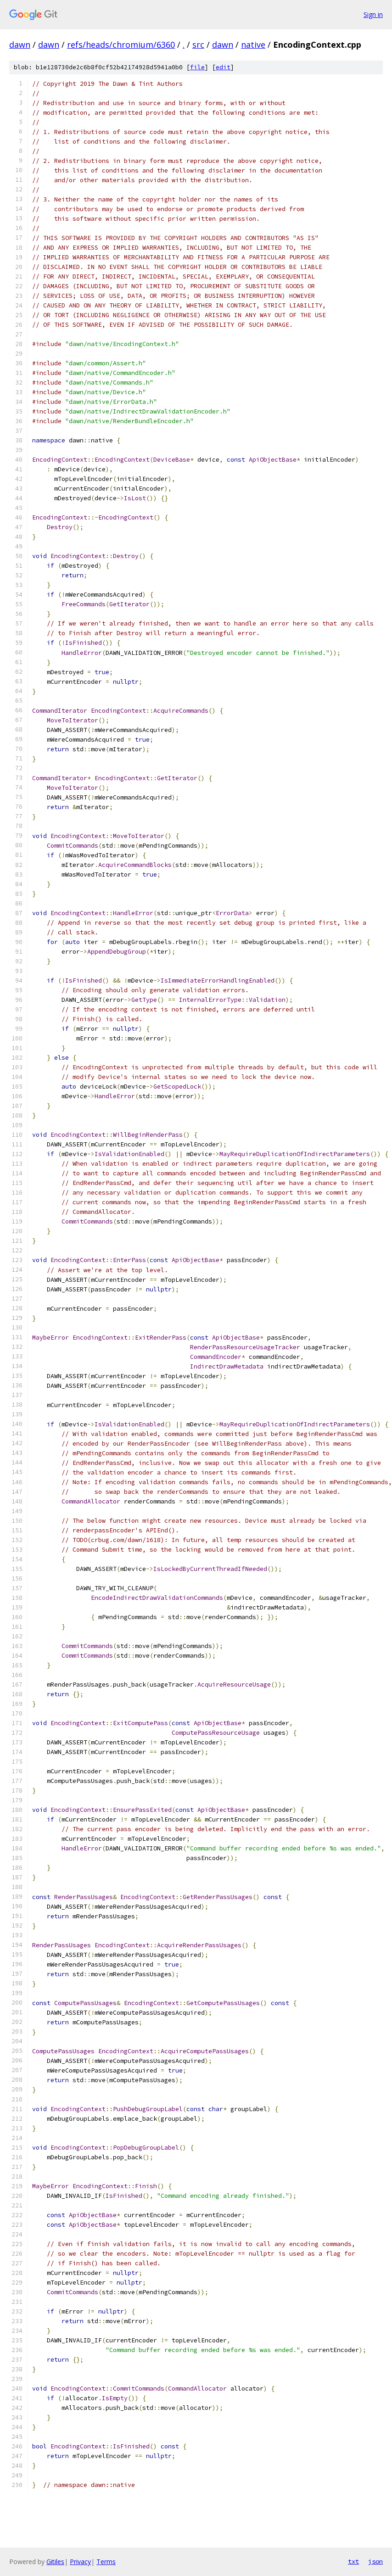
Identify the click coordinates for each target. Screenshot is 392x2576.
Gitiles (55, 2561)
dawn (19, 44)
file (197, 67)
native (253, 44)
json (375, 2561)
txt (353, 2561)
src (198, 44)
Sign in (373, 14)
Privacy (80, 2561)
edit (223, 67)
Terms (106, 2561)
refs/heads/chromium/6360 (121, 44)
